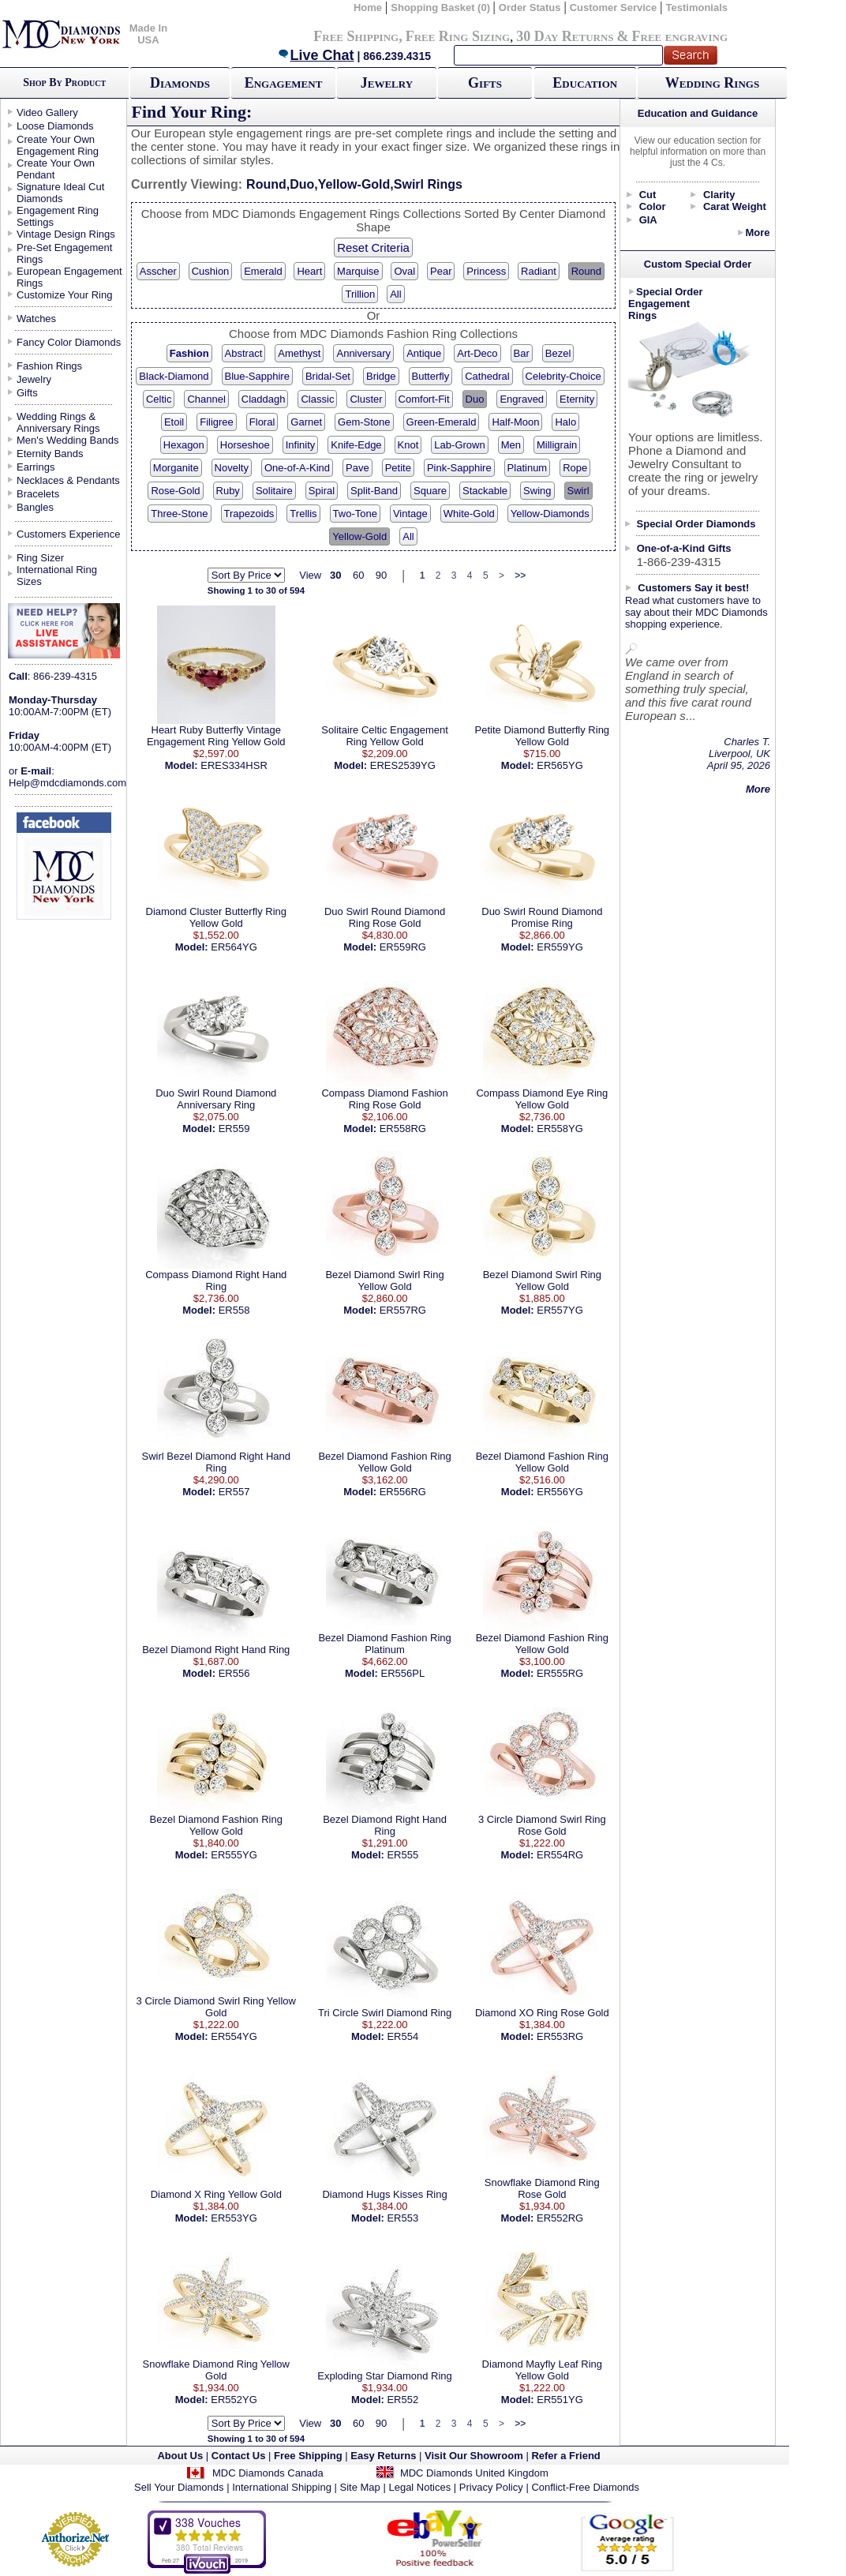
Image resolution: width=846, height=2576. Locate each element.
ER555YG (234, 1855)
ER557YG (560, 1310)
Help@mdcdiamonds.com (67, 783)
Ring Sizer (40, 558)
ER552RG (560, 2218)
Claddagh (263, 399)
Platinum (527, 468)
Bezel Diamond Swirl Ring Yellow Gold (384, 1280)
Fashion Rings (49, 366)
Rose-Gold (175, 491)
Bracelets (38, 494)
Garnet (306, 422)
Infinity (301, 445)
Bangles (35, 507)
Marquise (358, 271)
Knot (408, 445)
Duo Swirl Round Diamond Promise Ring (541, 917)
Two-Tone (355, 513)
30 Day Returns (564, 36)
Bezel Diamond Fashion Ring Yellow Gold (384, 1462)
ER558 (234, 1310)
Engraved (522, 399)
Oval (404, 271)
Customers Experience (69, 534)
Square (430, 491)
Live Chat (315, 55)
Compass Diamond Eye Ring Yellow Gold (542, 1099)
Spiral (322, 491)
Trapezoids (249, 513)
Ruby (228, 491)
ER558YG (560, 1128)
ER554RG (560, 1855)
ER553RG (560, 2036)
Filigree (217, 422)
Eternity (577, 399)
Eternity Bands (50, 453)
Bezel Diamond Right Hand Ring (216, 1649)
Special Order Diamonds (696, 524)
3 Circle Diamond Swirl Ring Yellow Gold (216, 2007)
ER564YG (234, 947)
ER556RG (403, 1492)
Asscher (158, 271)
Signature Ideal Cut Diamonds (60, 192)
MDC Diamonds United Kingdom (474, 2473)
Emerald (263, 271)
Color (652, 206)
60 (358, 575)
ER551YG (560, 2399)
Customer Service (613, 7)
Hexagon (183, 445)
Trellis (303, 513)
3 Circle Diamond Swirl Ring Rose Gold (542, 1825)
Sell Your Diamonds (178, 2487)
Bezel (558, 353)
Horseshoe (245, 445)
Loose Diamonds (55, 126)
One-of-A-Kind (297, 468)
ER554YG (234, 2036)
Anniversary (363, 353)
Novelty (232, 468)
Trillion (360, 294)
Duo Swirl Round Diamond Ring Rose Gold (384, 917)
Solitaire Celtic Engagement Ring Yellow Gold (384, 736)
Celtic (159, 399)
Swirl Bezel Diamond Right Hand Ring (215, 1462)
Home (368, 7)
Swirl (578, 491)
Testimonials (697, 7)
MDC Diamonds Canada (268, 2473)
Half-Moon (515, 422)
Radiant (538, 271)
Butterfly (431, 376)
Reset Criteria (373, 247)
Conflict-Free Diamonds (585, 2487)
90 (381, 575)
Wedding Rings (712, 83)
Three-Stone (179, 513)
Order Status (530, 7)
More (757, 232)
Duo (475, 399)
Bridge (381, 376)
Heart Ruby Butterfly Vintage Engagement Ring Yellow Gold (216, 736)
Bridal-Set (327, 376)
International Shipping (281, 2487)
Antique (423, 353)
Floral (262, 422)
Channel (206, 399)
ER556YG (560, 1492)
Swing (537, 491)
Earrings (35, 467)
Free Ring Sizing (458, 36)
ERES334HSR (234, 765)
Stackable (484, 491)
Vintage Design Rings (66, 234)
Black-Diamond (173, 376)
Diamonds (180, 83)
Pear (440, 271)
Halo (565, 422)
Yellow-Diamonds (550, 513)
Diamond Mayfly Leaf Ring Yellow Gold (542, 2370)
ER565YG (560, 765)
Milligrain (557, 445)
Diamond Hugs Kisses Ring (384, 2194)
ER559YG (560, 947)
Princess (486, 271)
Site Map (360, 2487)
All (395, 294)
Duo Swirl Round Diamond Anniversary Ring (215, 1099)
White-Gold (469, 513)
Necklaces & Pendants (68, 480)
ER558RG (403, 1128)
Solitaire (274, 491)
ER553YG (234, 2218)
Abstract (244, 353)
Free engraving (680, 36)
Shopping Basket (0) (441, 7)
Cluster (366, 399)
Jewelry (387, 83)
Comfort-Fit (424, 399)
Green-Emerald (441, 422)
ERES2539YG (403, 765)
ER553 (402, 2218)
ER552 (402, 2399)
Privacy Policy (491, 2487)
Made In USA (148, 34)
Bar (522, 353)
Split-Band (374, 491)
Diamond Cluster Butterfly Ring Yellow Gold (216, 917)
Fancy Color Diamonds (69, 342)
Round (586, 271)
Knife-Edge (356, 445)
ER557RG (403, 1310)
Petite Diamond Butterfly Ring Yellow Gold (542, 736)
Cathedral (487, 376)
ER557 (234, 1492)
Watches (36, 318)
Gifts (485, 83)
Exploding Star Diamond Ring (384, 2376)
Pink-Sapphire (459, 468)
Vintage (410, 513)
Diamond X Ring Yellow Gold (216, 2194)
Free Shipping (356, 36)
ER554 (402, 2036)
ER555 (402, 1855)
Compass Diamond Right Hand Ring (215, 1280)
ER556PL (403, 1673)
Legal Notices (419, 2487)
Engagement (284, 83)
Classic (317, 399)
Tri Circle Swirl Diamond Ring (384, 2013)
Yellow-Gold (359, 536)
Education (584, 83)
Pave (357, 468)
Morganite (176, 468)
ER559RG (403, 947)
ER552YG (234, 2399)
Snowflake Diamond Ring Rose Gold (542, 2188)
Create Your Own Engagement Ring (58, 145)
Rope (575, 468)
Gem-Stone (364, 422)
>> (520, 575)
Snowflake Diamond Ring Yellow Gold (216, 2370)
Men (511, 445)
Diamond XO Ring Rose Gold (542, 2013)
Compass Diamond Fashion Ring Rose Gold (384, 1099)
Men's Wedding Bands (67, 440)
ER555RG (560, 1673)
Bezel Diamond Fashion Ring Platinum (384, 1643)
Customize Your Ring (64, 295)
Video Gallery (47, 112)
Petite (398, 468)
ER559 (234, 1128)
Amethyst (299, 353)
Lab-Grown (459, 445)
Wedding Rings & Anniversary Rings (58, 422)
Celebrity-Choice (563, 376)
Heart (309, 271)
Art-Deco (477, 353)
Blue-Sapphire (257, 376)
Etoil (174, 422)
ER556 (234, 1673)
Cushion (211, 271)
